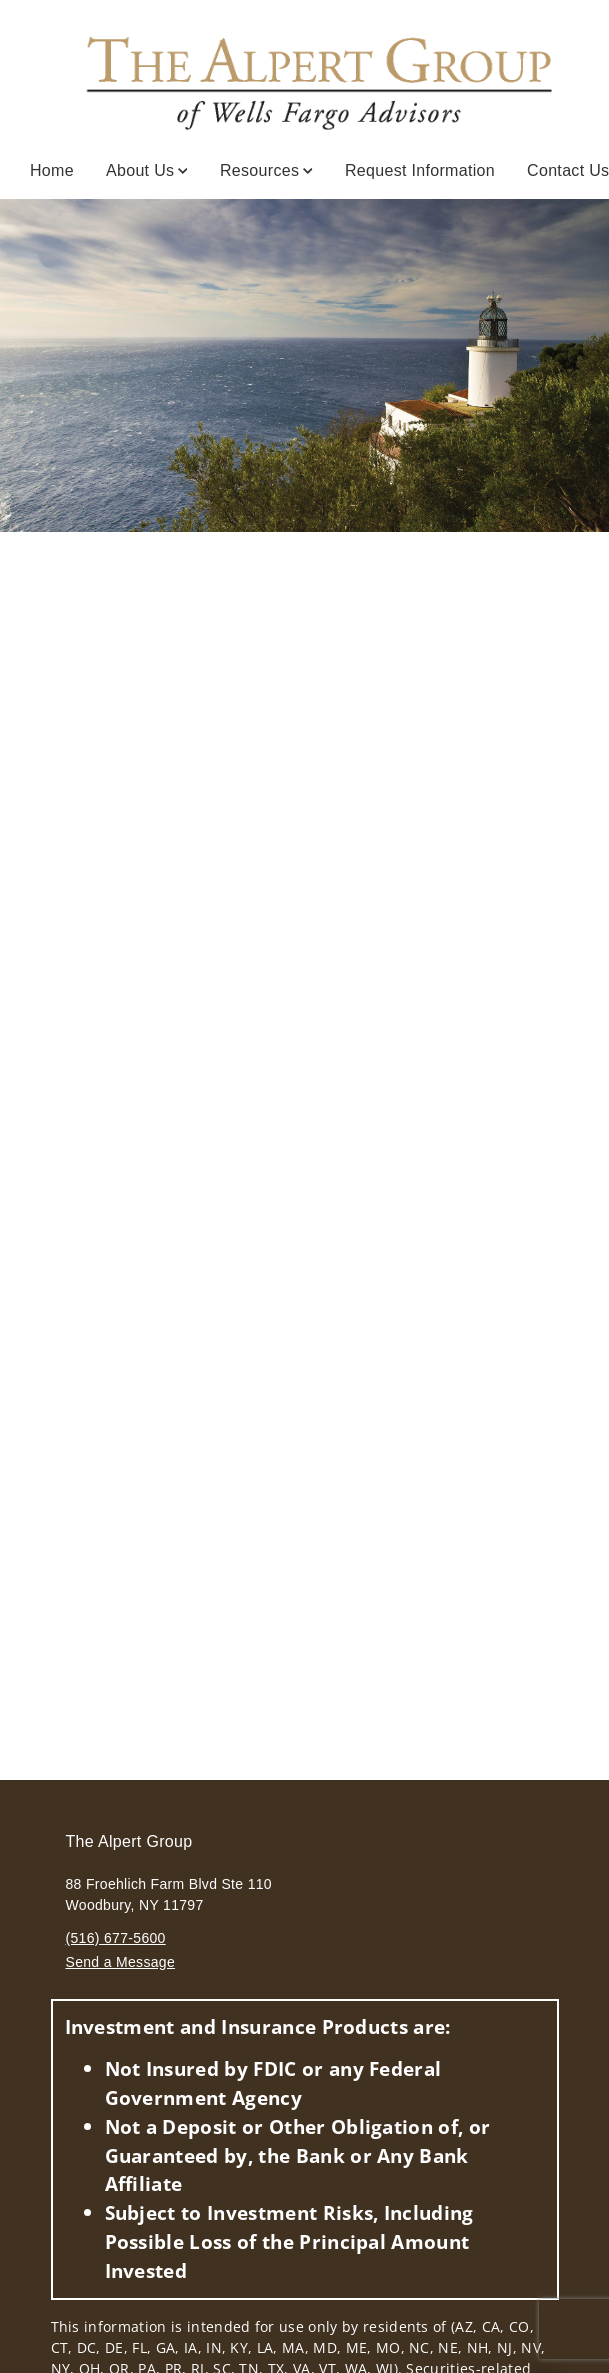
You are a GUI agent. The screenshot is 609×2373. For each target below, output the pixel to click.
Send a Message (121, 1962)
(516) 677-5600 (116, 1938)
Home (52, 170)
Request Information (420, 170)
